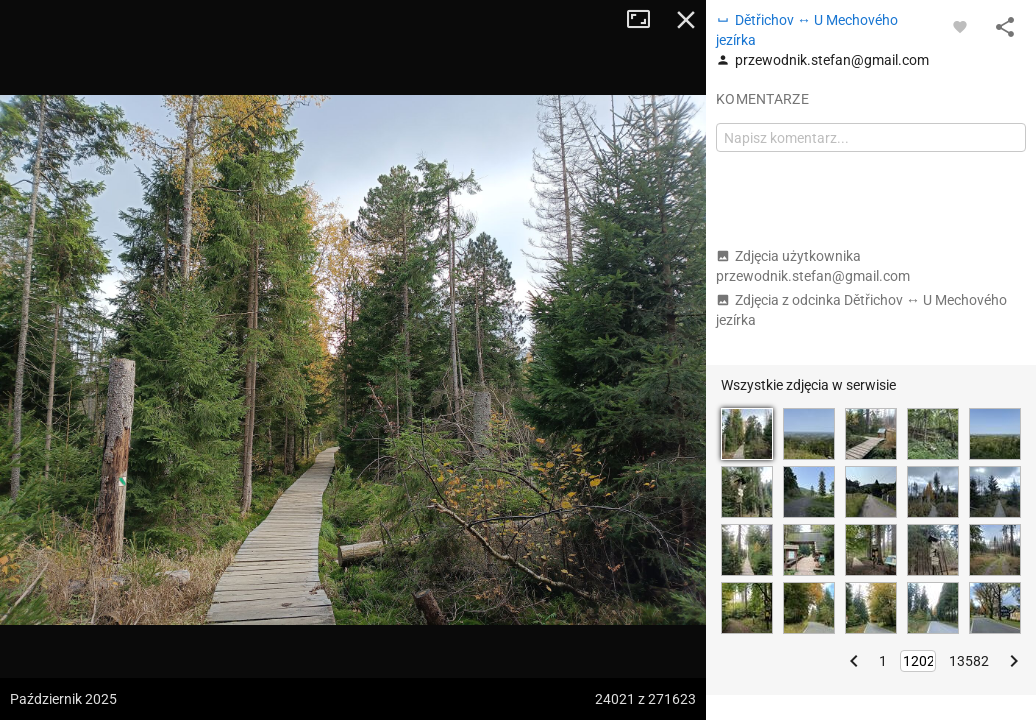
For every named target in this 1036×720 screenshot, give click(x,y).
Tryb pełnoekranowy (646, 20)
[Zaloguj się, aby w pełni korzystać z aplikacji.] (960, 26)
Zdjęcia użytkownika (813, 266)
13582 (969, 661)
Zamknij (686, 20)
